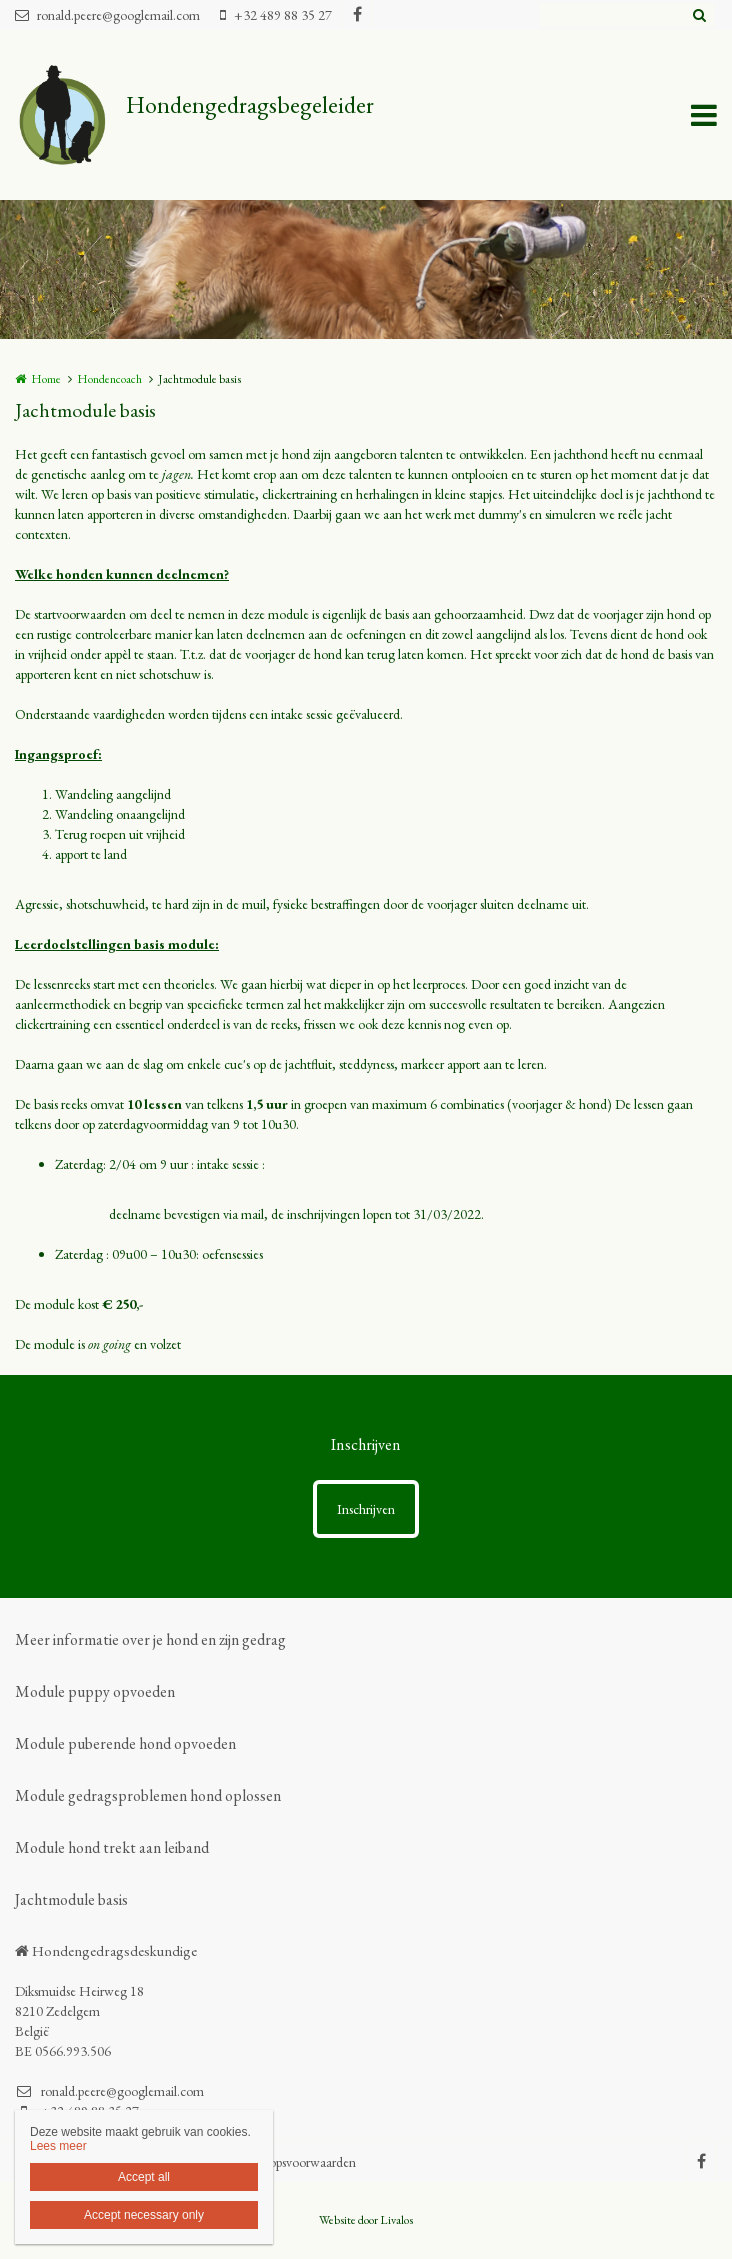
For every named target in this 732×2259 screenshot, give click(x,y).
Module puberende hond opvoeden (125, 1743)
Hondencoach (109, 379)
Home (46, 379)
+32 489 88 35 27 (276, 15)
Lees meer (58, 2146)
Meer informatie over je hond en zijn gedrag (150, 1639)
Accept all (144, 2177)
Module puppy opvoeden (95, 1691)
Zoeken (699, 15)
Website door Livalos (366, 2220)
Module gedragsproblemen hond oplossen (148, 1795)
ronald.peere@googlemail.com (107, 15)
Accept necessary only (144, 2215)
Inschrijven (366, 1509)
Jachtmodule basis (71, 1899)
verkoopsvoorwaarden (298, 2162)
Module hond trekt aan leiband (112, 1847)
